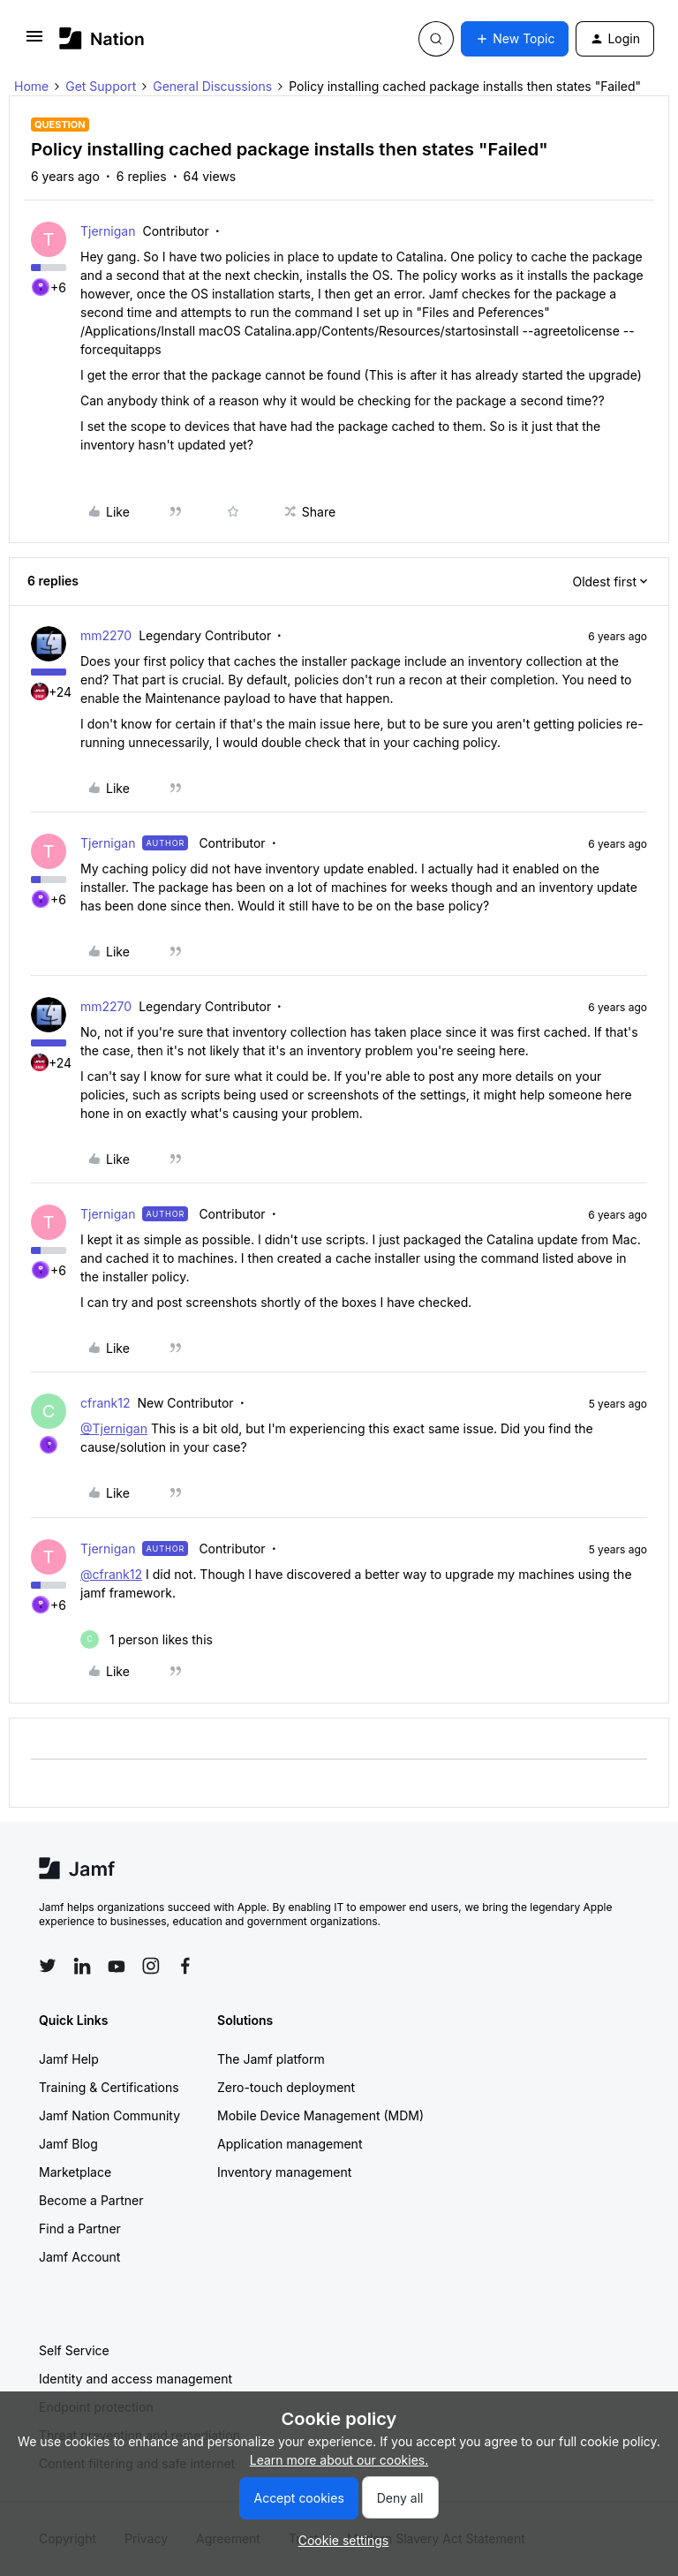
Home (31, 86)
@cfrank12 (111, 1574)
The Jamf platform (271, 2058)
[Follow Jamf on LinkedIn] (82, 1966)
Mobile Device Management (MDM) (320, 2115)
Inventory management (284, 2171)
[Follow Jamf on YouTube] (116, 1966)
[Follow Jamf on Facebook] (185, 1966)
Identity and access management (135, 2378)
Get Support (100, 86)
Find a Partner (80, 2228)
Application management (289, 2143)
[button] (34, 41)
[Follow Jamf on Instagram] (151, 1966)
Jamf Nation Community (109, 2115)
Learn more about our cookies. (339, 2459)
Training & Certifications (109, 2087)
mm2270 (106, 635)
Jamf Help (69, 2058)
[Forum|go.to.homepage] (102, 38)
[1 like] (146, 1639)
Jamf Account (79, 2256)
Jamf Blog (68, 2143)
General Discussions (212, 86)
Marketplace (75, 2171)
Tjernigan (107, 230)
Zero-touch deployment (286, 2087)
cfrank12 (105, 1402)
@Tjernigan (113, 1428)
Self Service (74, 2350)
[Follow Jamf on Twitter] (47, 1966)
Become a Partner (91, 2200)
